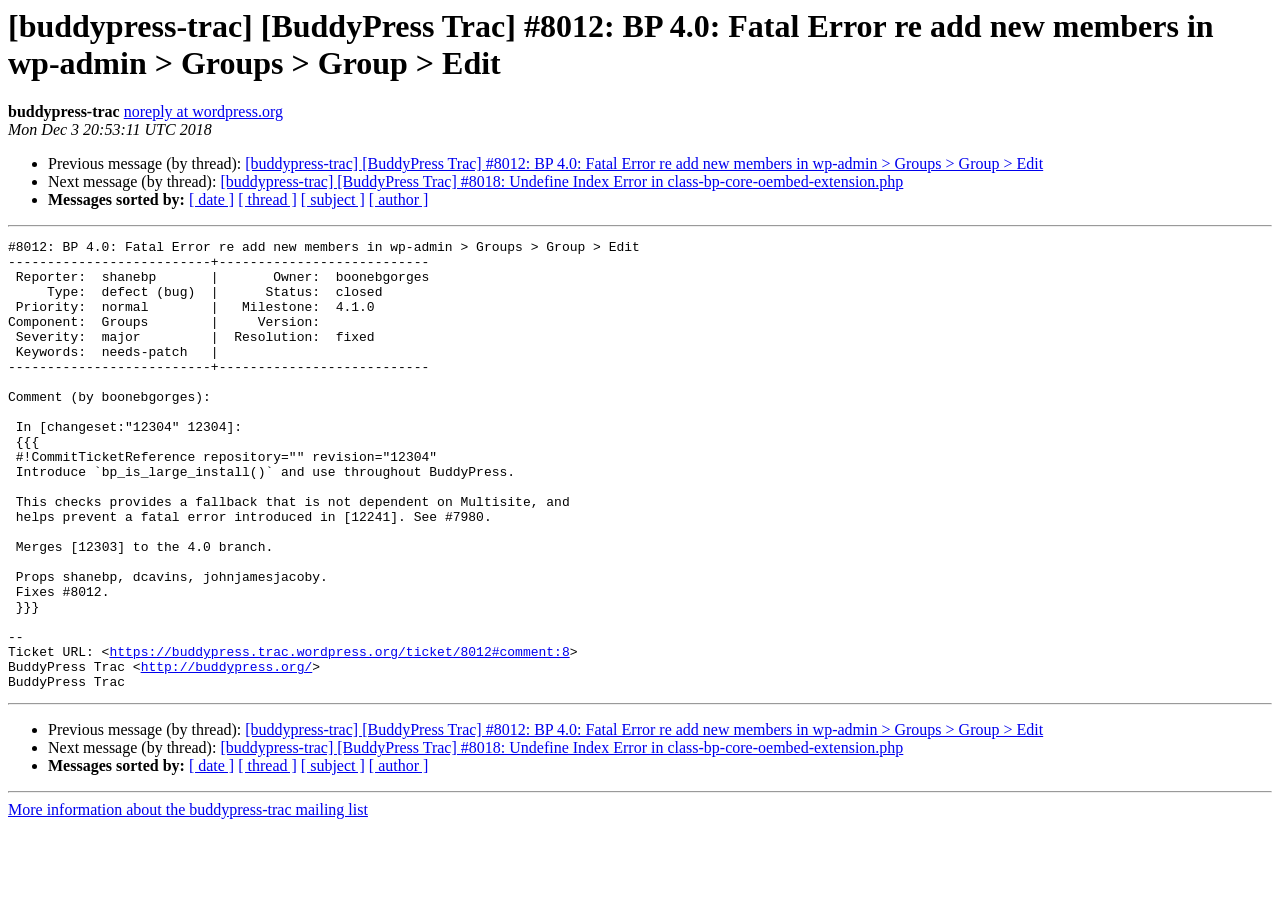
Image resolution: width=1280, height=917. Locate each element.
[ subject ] (333, 199)
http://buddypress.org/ (227, 753)
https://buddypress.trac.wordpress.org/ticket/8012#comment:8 (339, 735)
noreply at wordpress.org (203, 111)
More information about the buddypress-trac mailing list (188, 899)
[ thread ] (267, 199)
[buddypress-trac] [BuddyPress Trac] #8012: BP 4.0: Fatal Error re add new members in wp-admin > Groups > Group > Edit (644, 163)
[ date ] (211, 199)
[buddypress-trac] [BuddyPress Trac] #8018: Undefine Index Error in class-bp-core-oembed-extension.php (561, 181)
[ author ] (399, 199)
